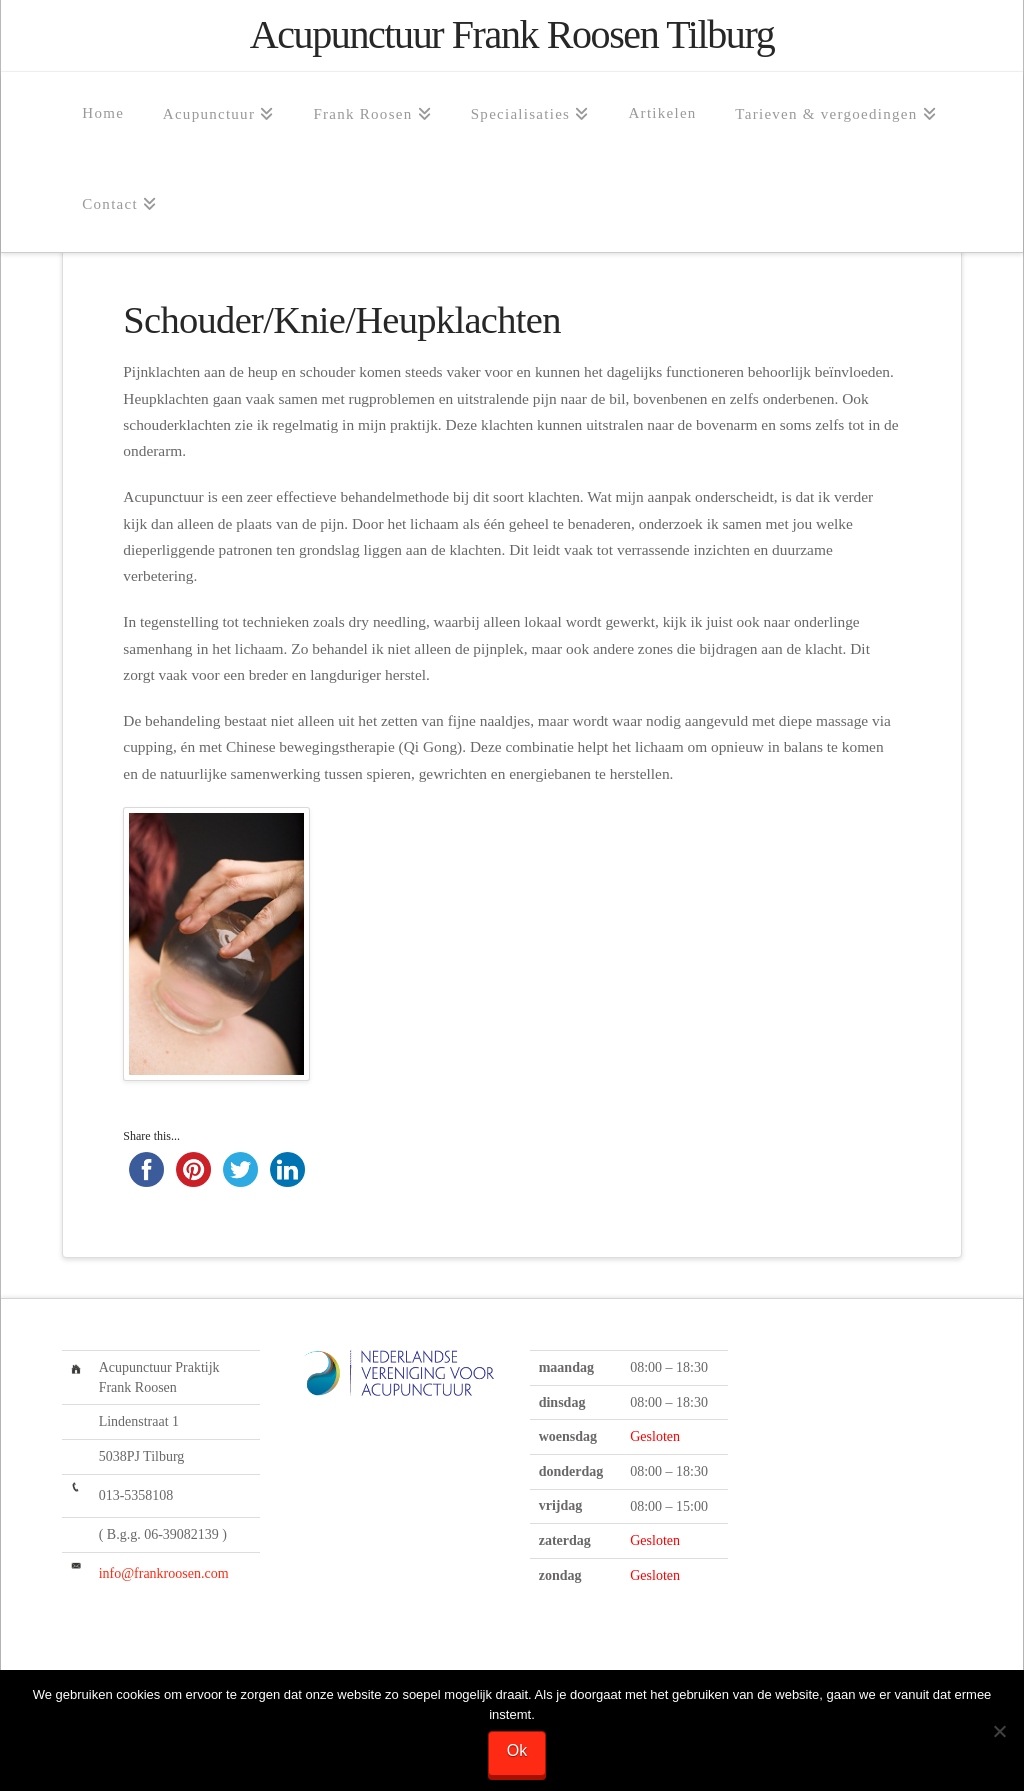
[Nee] (999, 1731)
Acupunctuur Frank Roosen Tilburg (512, 35)
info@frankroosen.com (164, 1573)
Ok (517, 1750)
